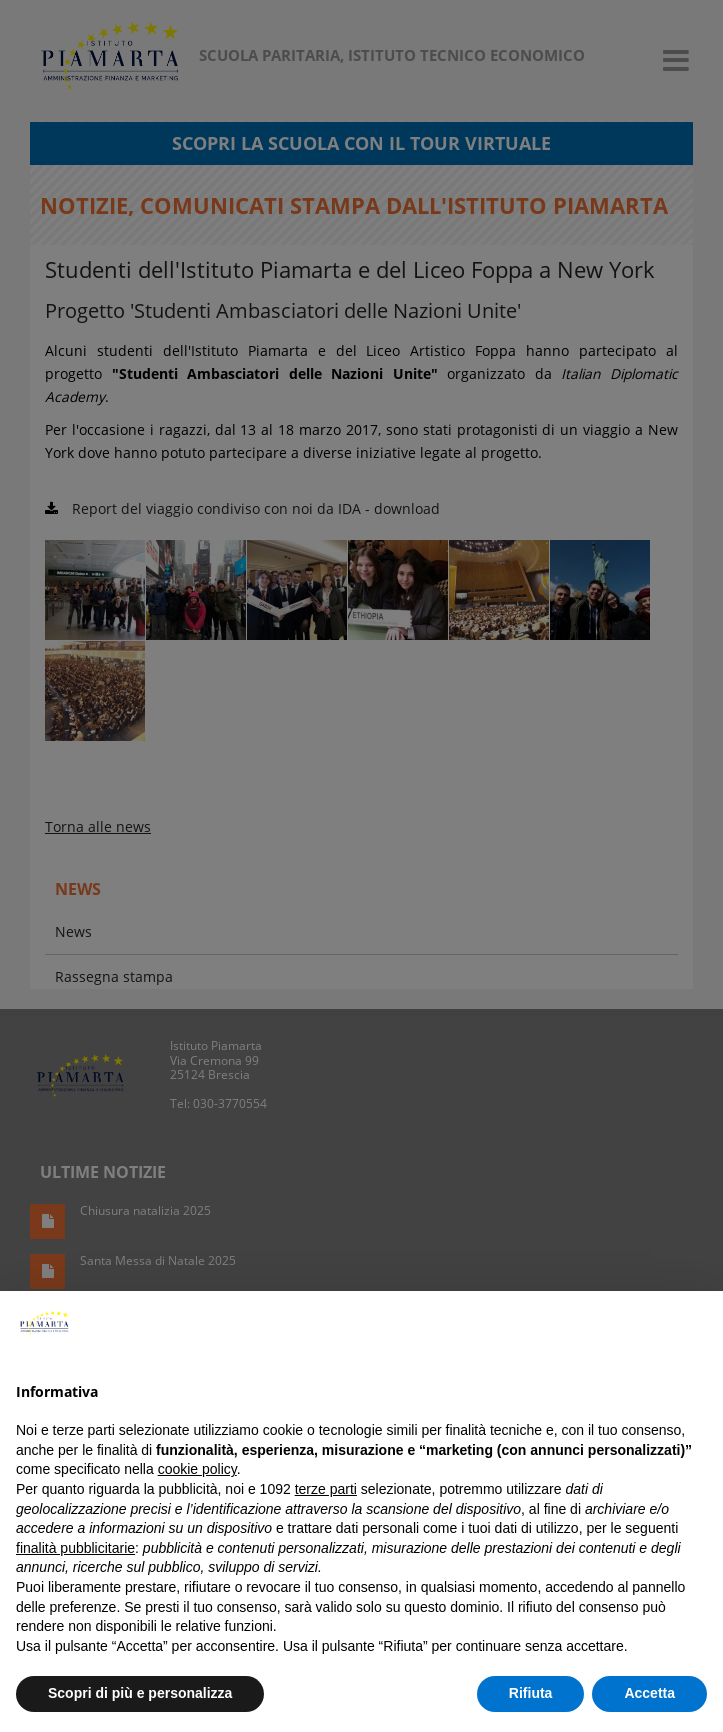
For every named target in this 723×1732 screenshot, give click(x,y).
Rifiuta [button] (531, 1693)
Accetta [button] (649, 1693)
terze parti (326, 1489)
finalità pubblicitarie (75, 1548)
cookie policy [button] (197, 1469)
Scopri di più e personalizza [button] (140, 1693)
